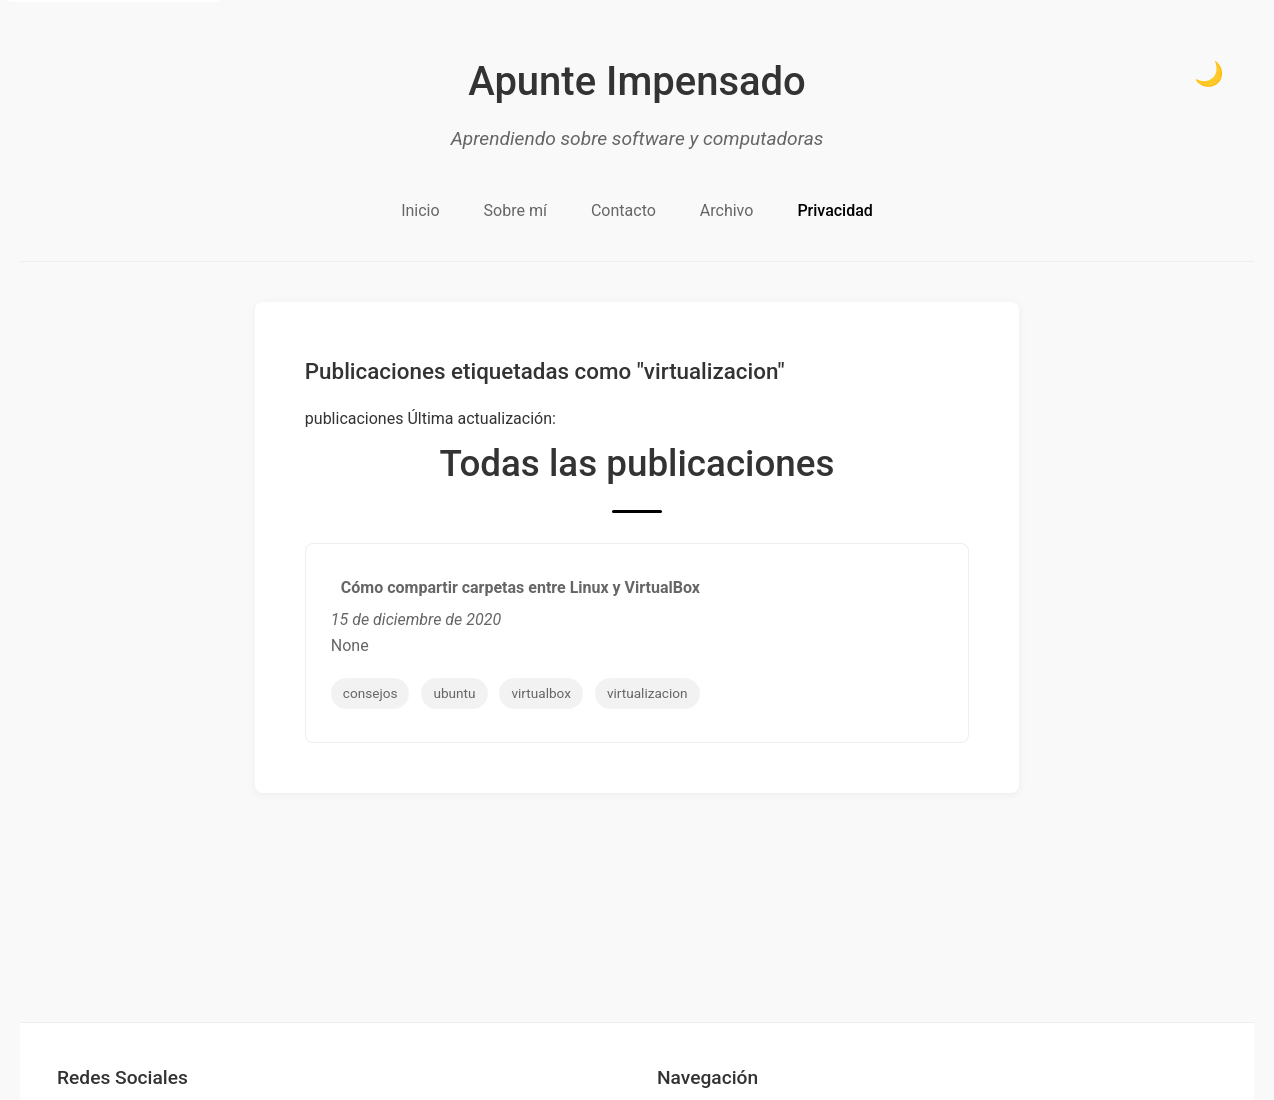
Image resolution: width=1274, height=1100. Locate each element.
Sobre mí (515, 210)
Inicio (420, 210)
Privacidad (834, 210)
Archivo (727, 210)
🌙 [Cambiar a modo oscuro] (1209, 73)
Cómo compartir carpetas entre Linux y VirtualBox (520, 587)
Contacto (623, 210)
